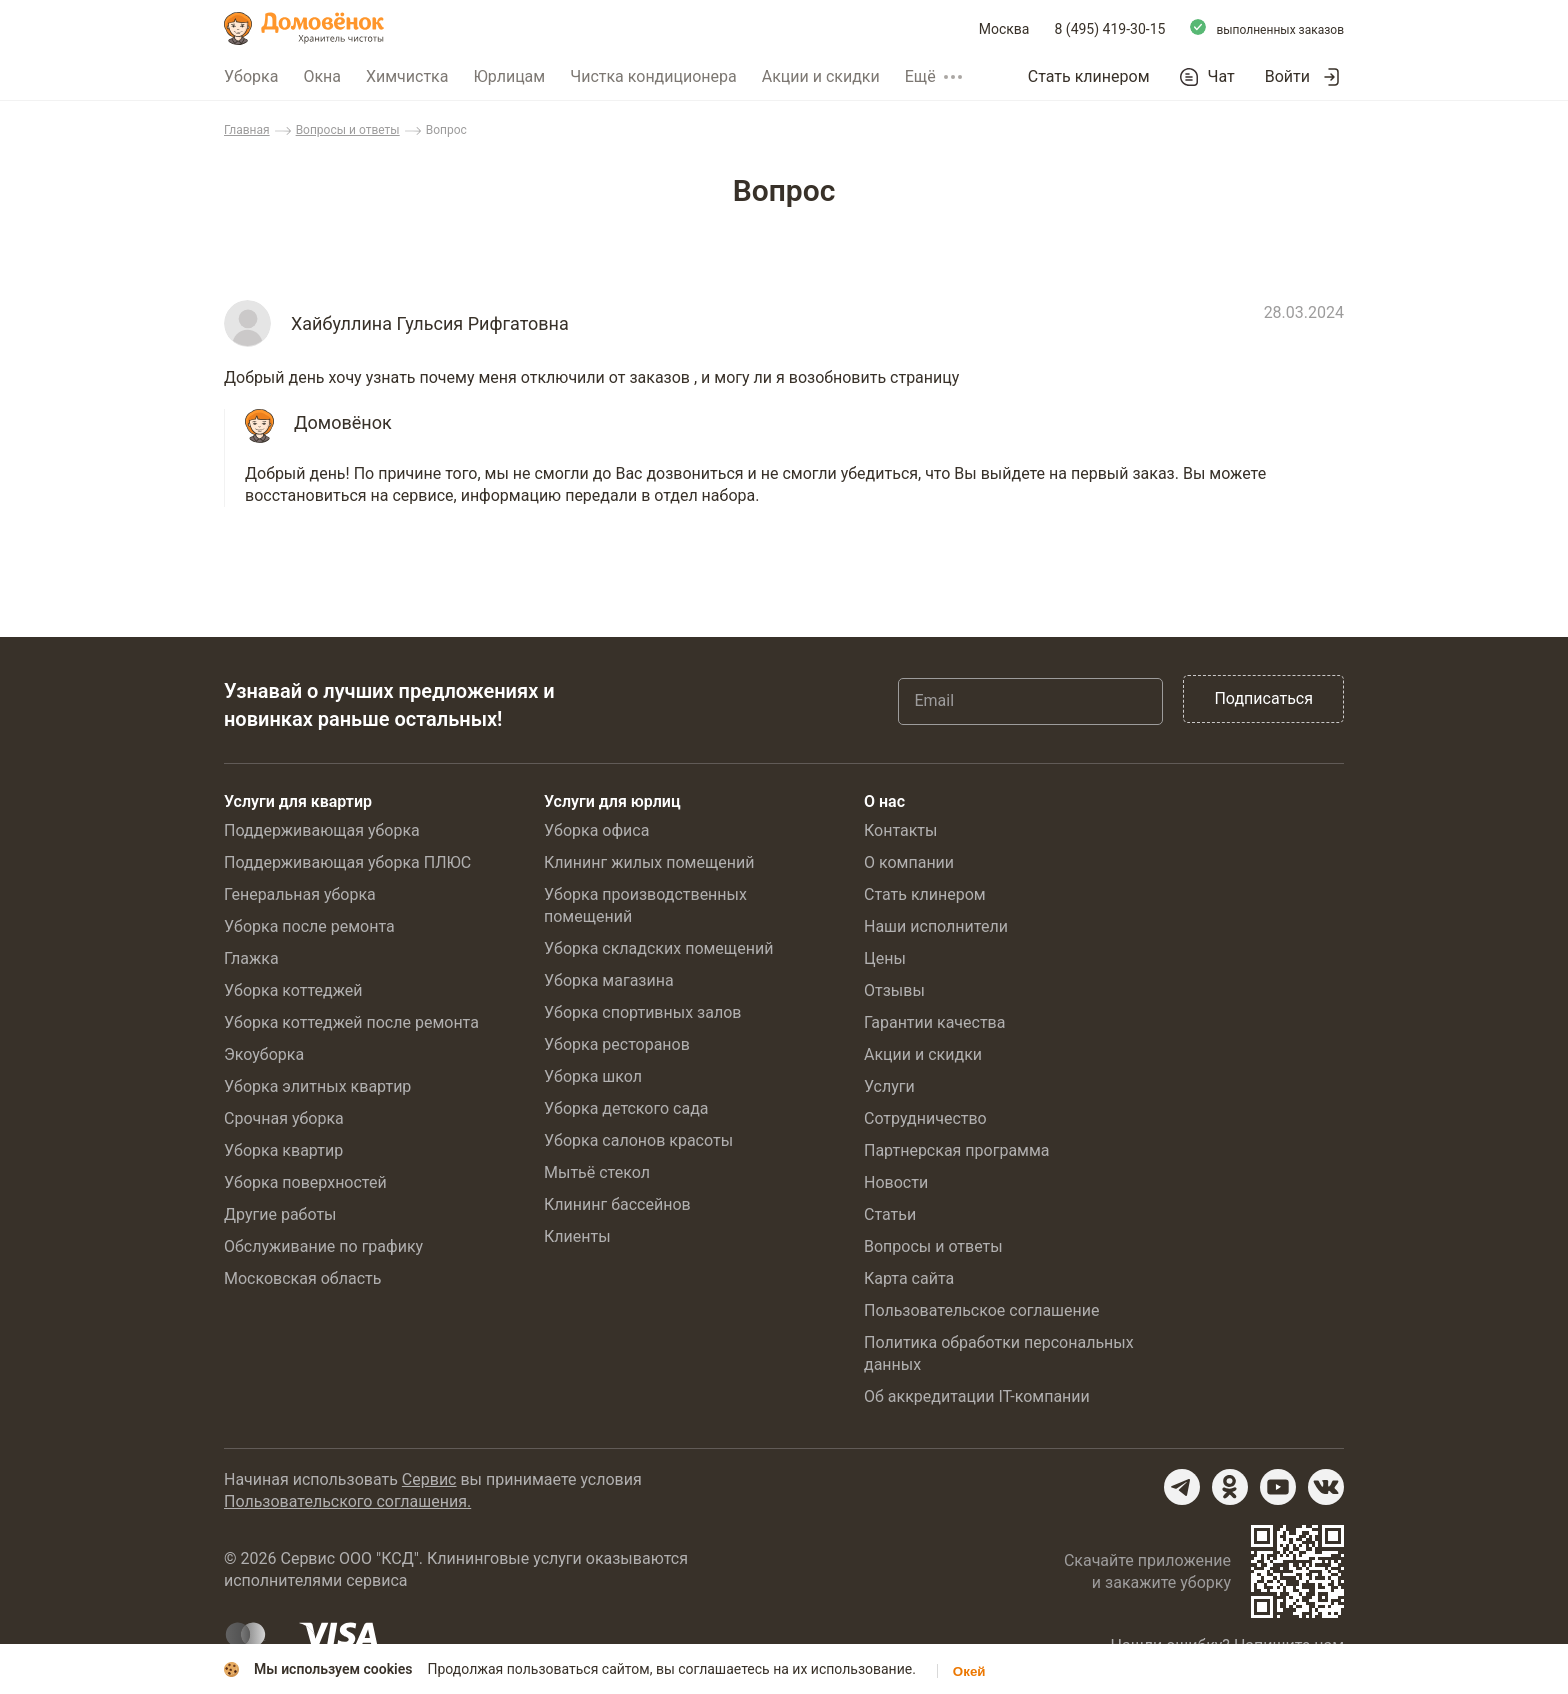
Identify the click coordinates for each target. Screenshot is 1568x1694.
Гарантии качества (934, 1022)
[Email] (1030, 701)
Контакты (900, 830)
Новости (896, 1182)
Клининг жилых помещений (649, 862)
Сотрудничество (925, 1118)
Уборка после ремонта (309, 926)
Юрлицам (509, 76)
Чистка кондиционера (653, 76)
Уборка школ (593, 1076)
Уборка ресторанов (617, 1044)
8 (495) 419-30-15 (1110, 29)
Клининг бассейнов (617, 1204)
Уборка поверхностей (305, 1182)
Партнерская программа (957, 1150)
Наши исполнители (936, 926)
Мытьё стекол (597, 1172)
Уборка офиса (596, 830)
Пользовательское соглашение (982, 1310)
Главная (247, 130)
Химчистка (407, 76)
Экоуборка (264, 1054)
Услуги (889, 1086)
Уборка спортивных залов (642, 1012)
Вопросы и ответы (348, 130)
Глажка (251, 958)
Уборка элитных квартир (317, 1086)
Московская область (302, 1278)
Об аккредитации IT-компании (977, 1396)
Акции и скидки (821, 76)
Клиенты (577, 1236)
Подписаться (1263, 698)
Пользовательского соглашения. (347, 1501)
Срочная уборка (284, 1118)
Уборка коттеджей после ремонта (351, 1022)
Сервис (429, 1479)
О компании (909, 862)
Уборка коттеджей (293, 990)
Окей (969, 1671)
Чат (1221, 77)
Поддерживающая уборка (322, 830)
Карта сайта (909, 1278)
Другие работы (280, 1214)
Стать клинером (1089, 76)
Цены (885, 958)
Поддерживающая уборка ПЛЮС (347, 862)
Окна (322, 76)
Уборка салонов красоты (638, 1140)
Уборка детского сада (626, 1108)
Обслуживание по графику (323, 1246)
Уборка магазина (609, 980)
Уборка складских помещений (658, 948)
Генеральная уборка (300, 894)
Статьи (890, 1214)
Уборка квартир (283, 1150)
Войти (1287, 76)
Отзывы (894, 990)
